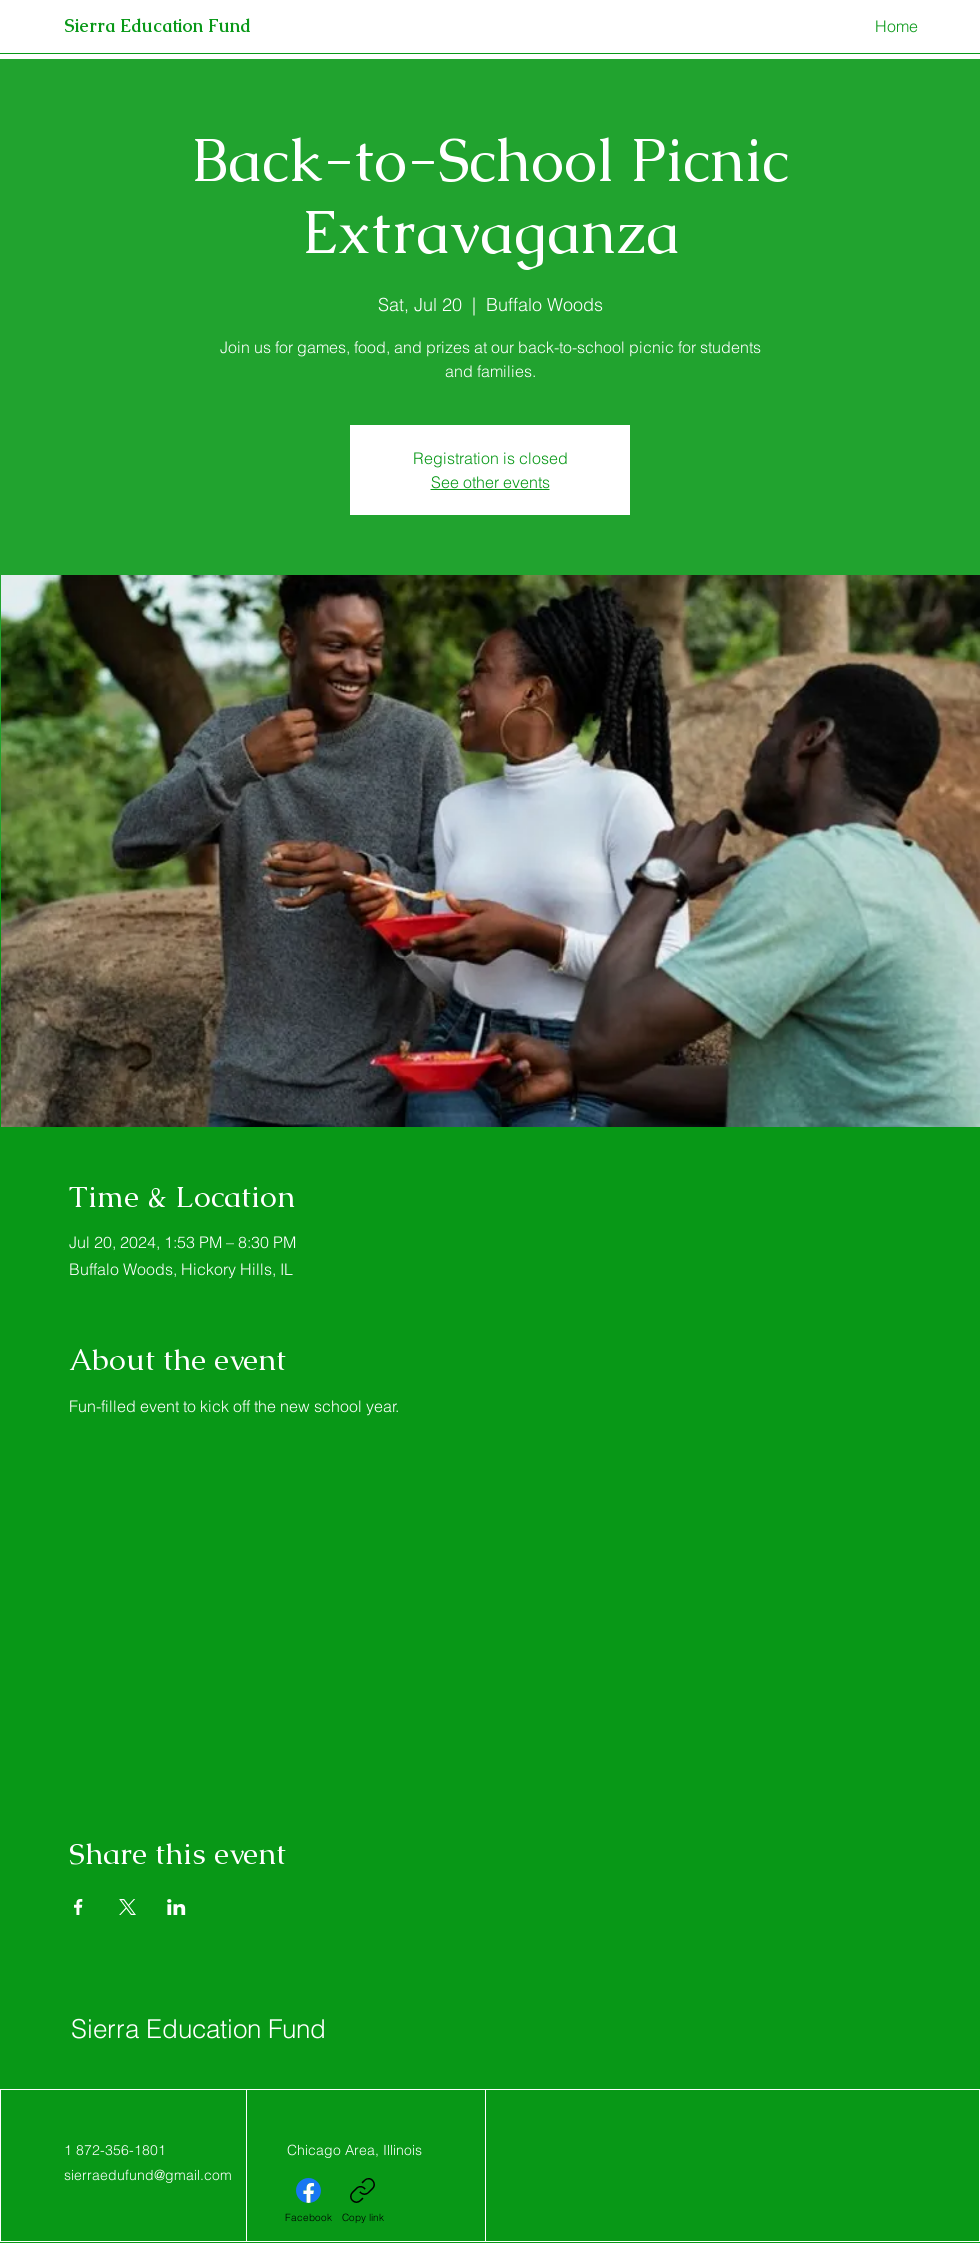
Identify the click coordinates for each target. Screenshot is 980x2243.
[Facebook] (308, 2201)
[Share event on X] (127, 1907)
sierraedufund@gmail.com (148, 2175)
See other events (490, 482)
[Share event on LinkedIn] (176, 1907)
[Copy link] (363, 2201)
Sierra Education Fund (198, 2029)
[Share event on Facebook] (78, 1907)
